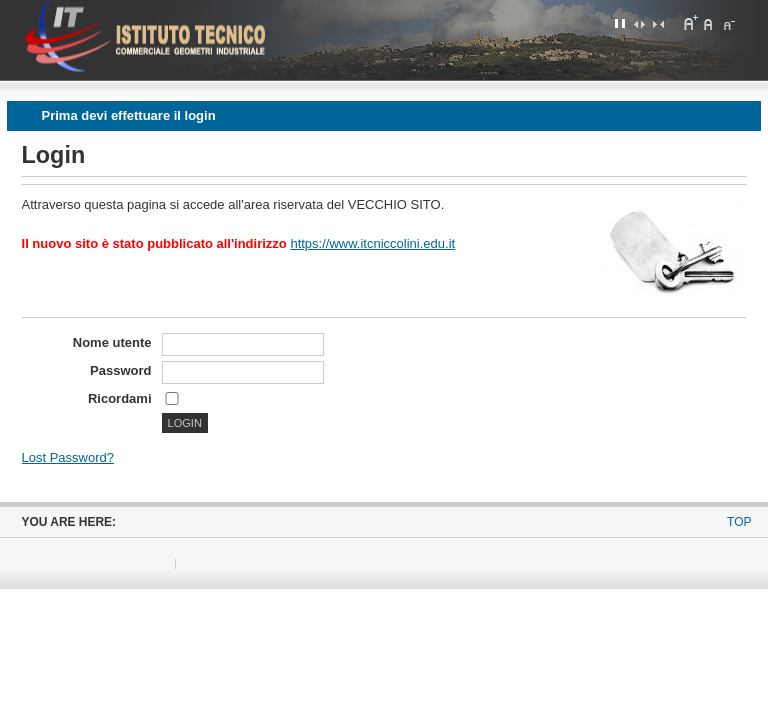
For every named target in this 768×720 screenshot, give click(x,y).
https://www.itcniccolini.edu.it (372, 243)
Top (739, 522)
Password (120, 370)
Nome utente (112, 342)
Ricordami (120, 398)
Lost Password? (68, 457)
